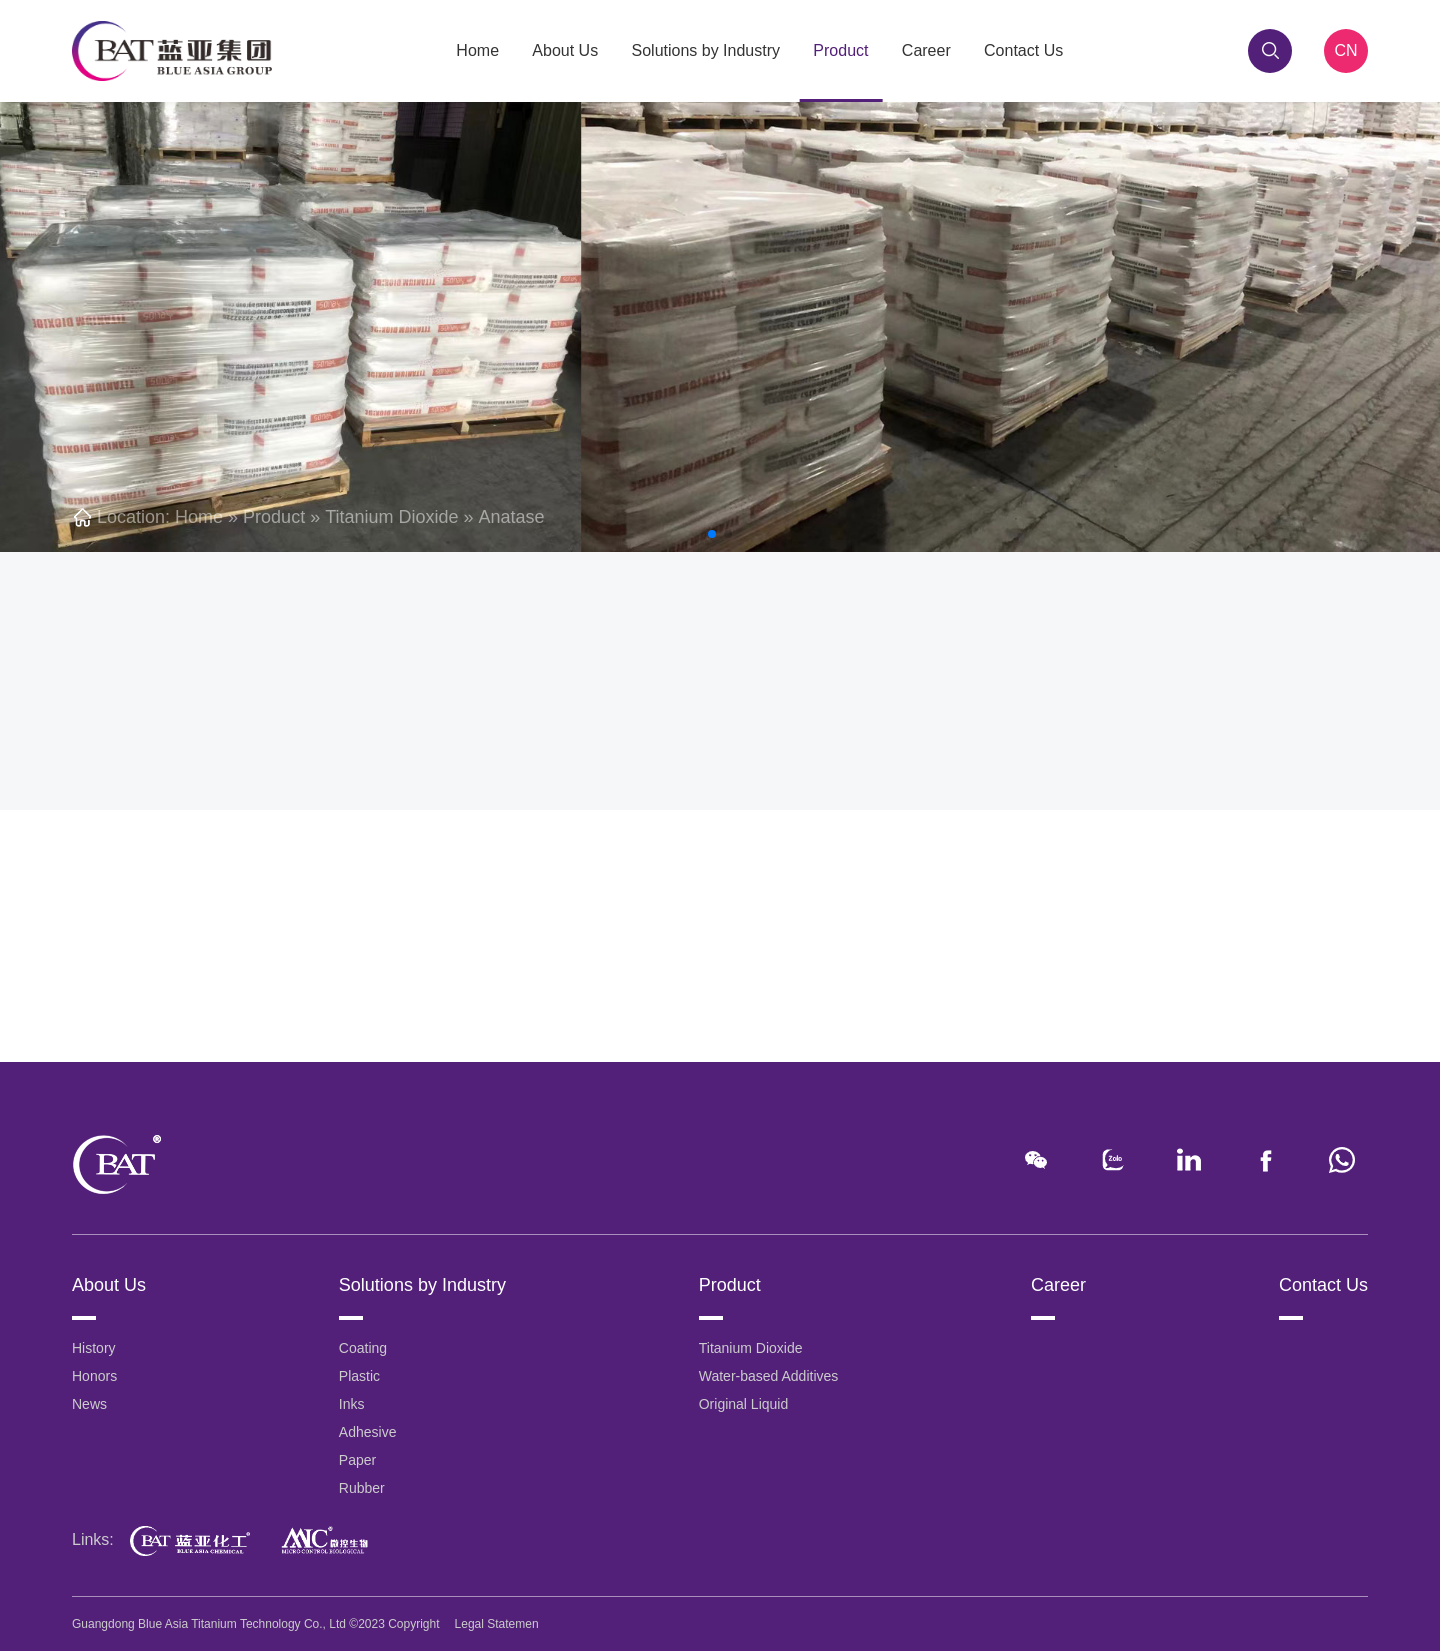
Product (840, 50)
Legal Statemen (497, 1624)
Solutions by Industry (706, 50)
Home (477, 50)
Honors (94, 1376)
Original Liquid (744, 1404)
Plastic (359, 1376)
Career (926, 50)
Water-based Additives (769, 1376)
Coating (363, 1348)
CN (1345, 50)
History (94, 1348)
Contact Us (1023, 50)
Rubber (362, 1488)
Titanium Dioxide (391, 517)
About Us (565, 50)
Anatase (512, 517)
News (89, 1404)
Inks (352, 1404)
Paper (357, 1460)
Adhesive (368, 1432)
